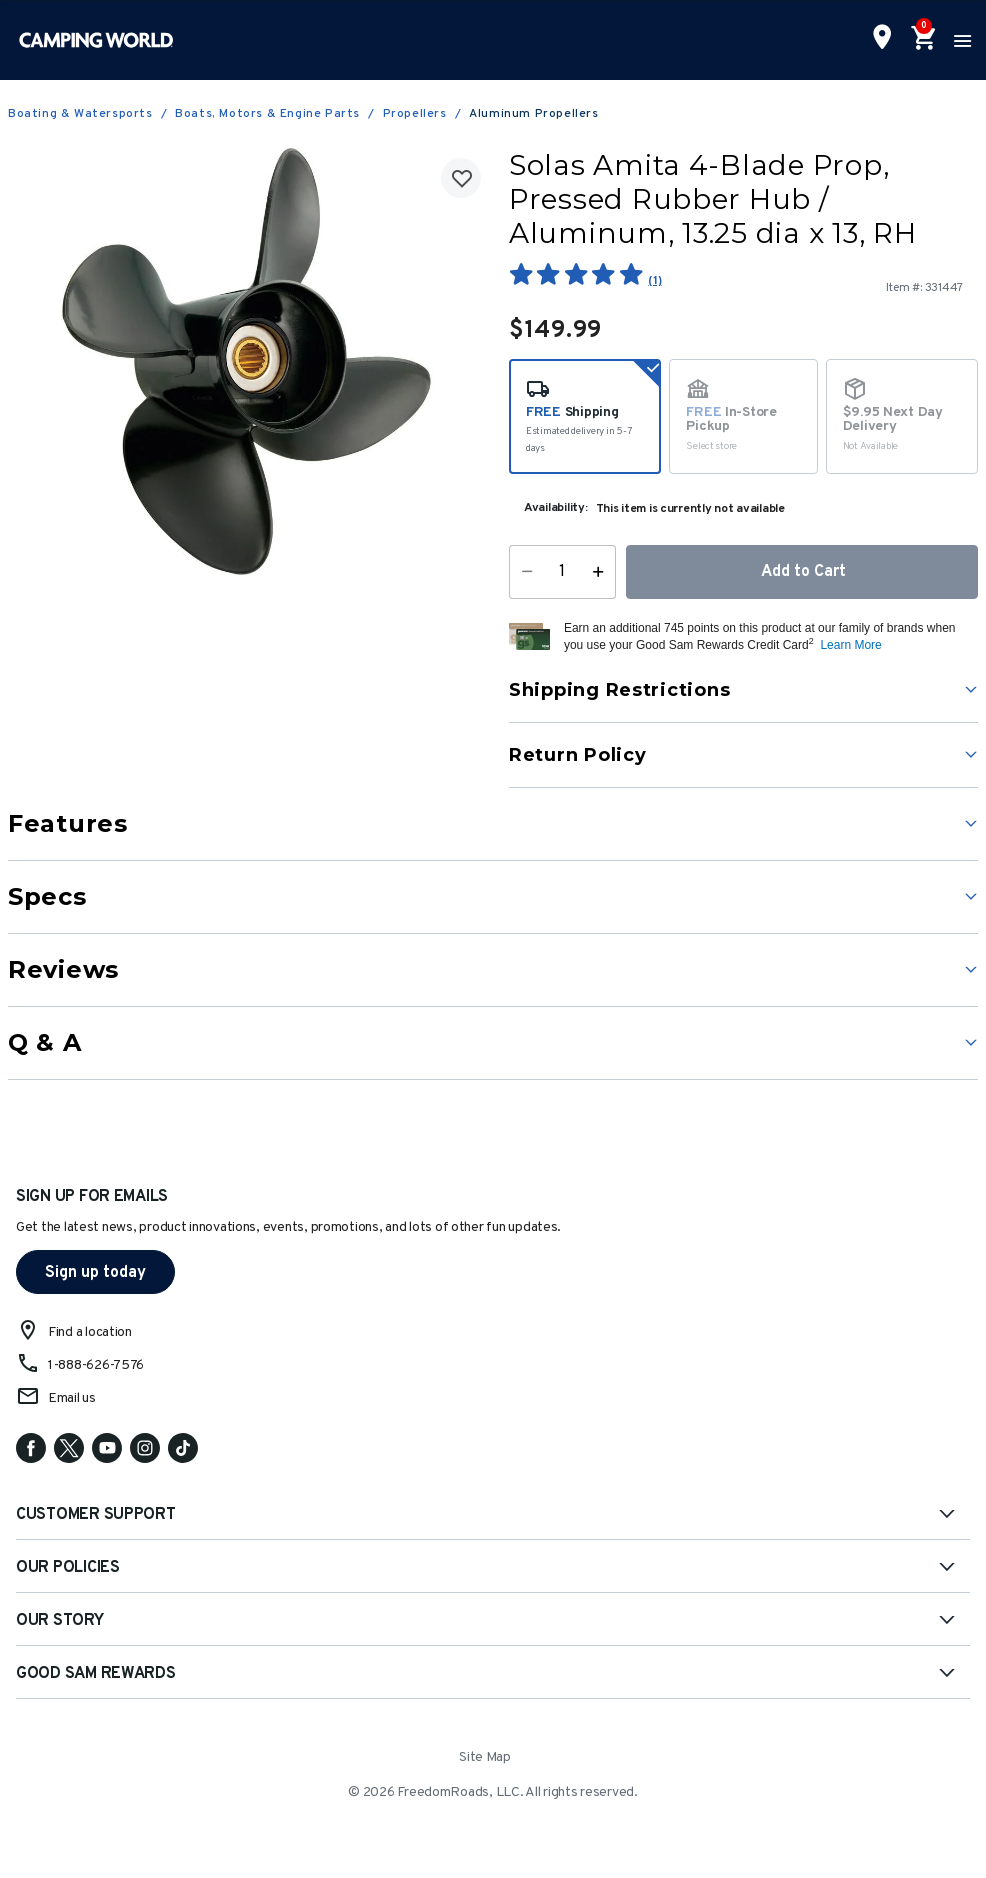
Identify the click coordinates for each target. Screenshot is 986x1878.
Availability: (556, 508)
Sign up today (95, 1273)
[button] (768, 637)
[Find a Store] (882, 39)
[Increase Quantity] (602, 572)
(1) (654, 281)
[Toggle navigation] (960, 40)
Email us (72, 1398)
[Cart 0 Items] (922, 40)
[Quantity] (562, 572)
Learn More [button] (850, 645)
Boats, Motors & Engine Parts (267, 114)
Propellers (415, 114)
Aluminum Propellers (533, 114)
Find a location (90, 1332)
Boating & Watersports (80, 114)
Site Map (485, 1757)
